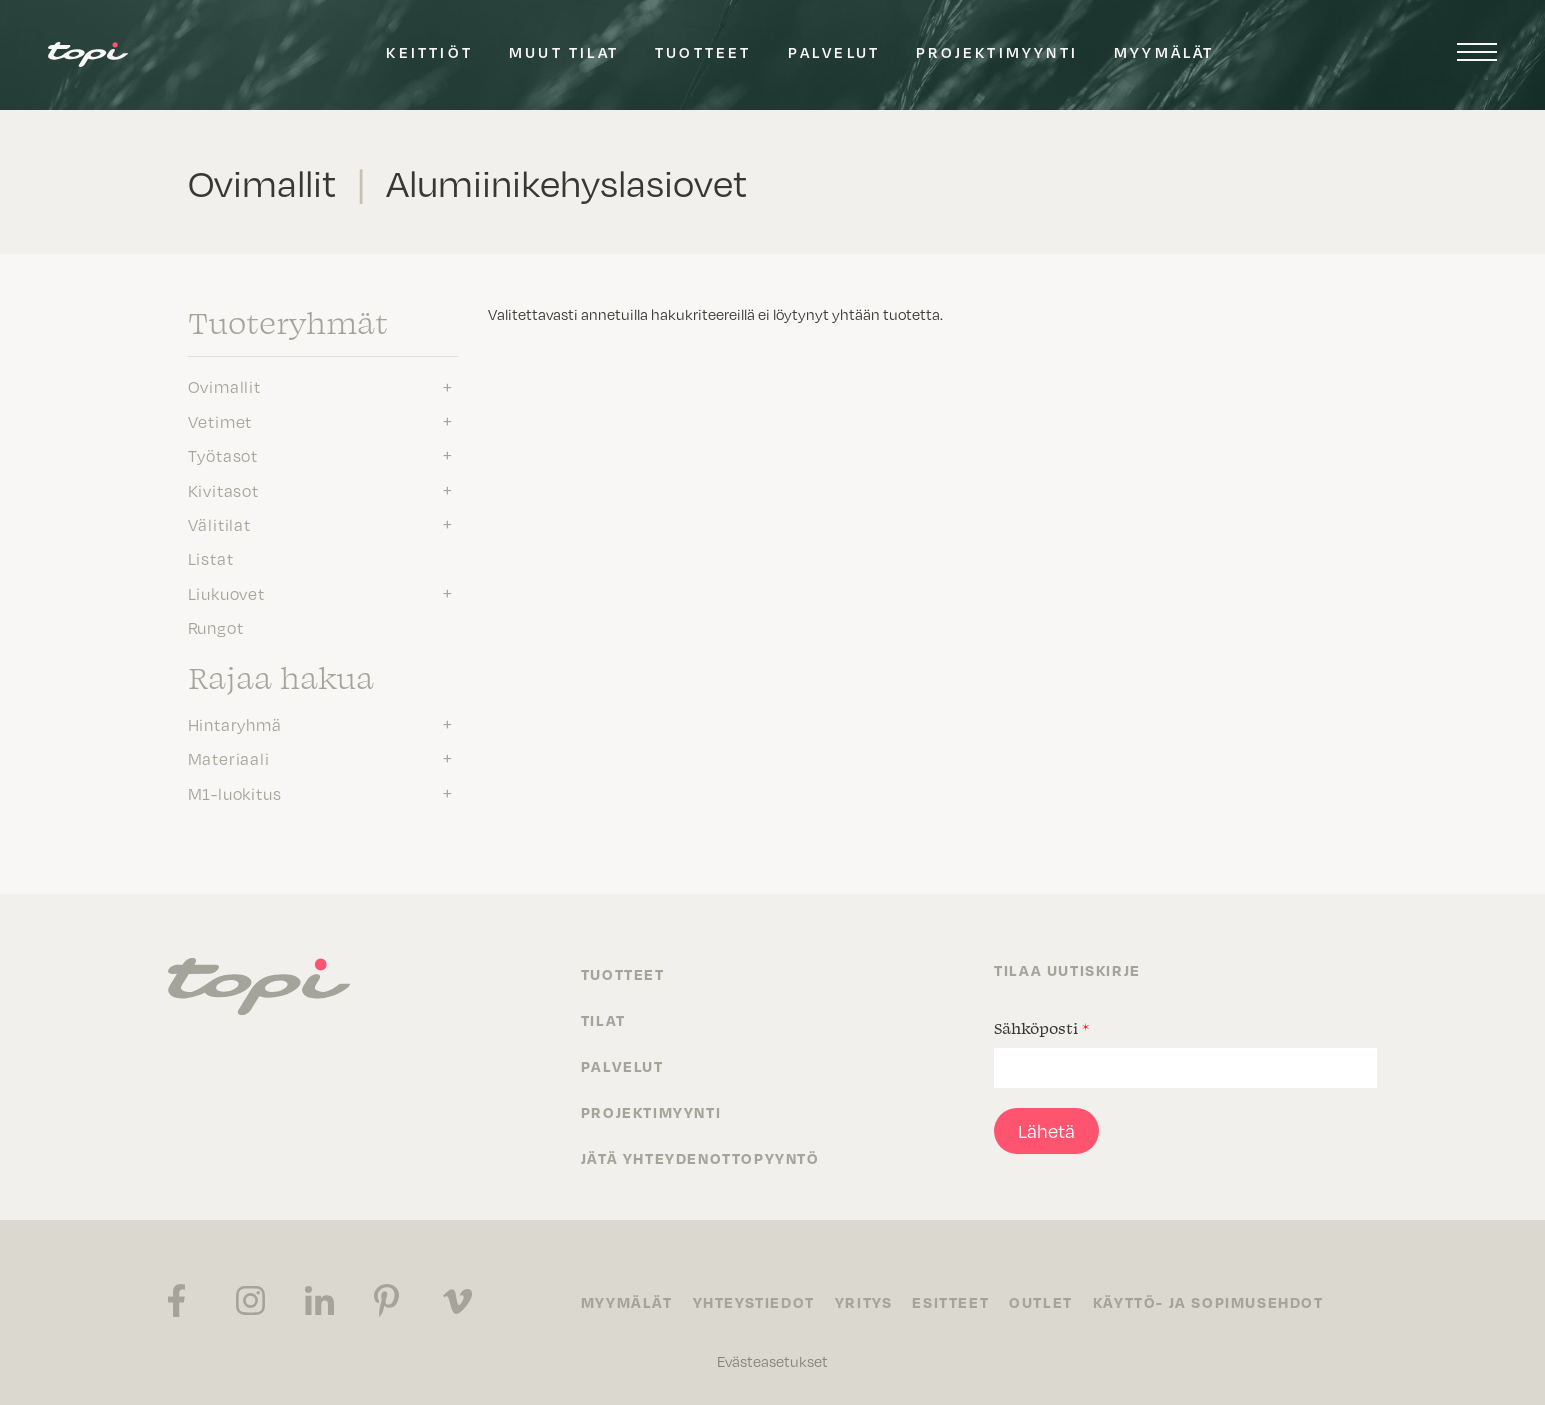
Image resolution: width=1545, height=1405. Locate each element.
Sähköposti (1041, 1028)
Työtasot (223, 455)
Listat (211, 558)
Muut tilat (564, 52)
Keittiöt (429, 52)
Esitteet (950, 1302)
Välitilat (219, 524)
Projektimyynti (997, 52)
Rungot (216, 627)
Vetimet (220, 421)
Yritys (864, 1302)
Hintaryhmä (235, 724)
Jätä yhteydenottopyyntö (700, 1158)
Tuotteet (703, 52)
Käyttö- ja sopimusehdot (1208, 1302)
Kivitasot (223, 490)
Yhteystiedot (754, 1302)
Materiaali (229, 758)
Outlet (1041, 1302)
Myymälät (1164, 52)
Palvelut (834, 52)
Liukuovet (226, 593)
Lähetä (1046, 1130)
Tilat (603, 1020)
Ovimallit (224, 386)
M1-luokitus (235, 793)
